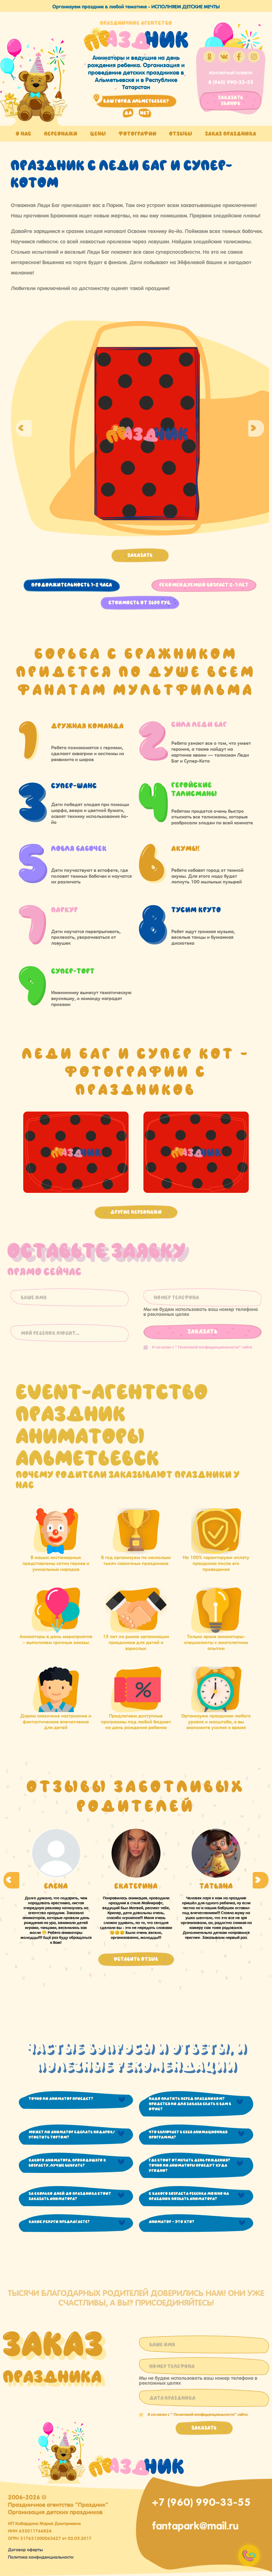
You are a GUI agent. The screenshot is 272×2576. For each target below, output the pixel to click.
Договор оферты (25, 2549)
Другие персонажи (136, 1212)
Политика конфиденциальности (40, 2556)
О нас (23, 134)
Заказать (140, 555)
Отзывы (180, 134)
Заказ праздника (230, 134)
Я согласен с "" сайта (197, 1346)
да (128, 113)
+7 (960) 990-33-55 (201, 2501)
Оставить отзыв (136, 1959)
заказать (230, 100)
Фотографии (138, 134)
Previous (24, 428)
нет (145, 113)
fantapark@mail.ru (195, 2525)
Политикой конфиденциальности (208, 1347)
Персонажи (60, 134)
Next (256, 428)
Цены (98, 134)
